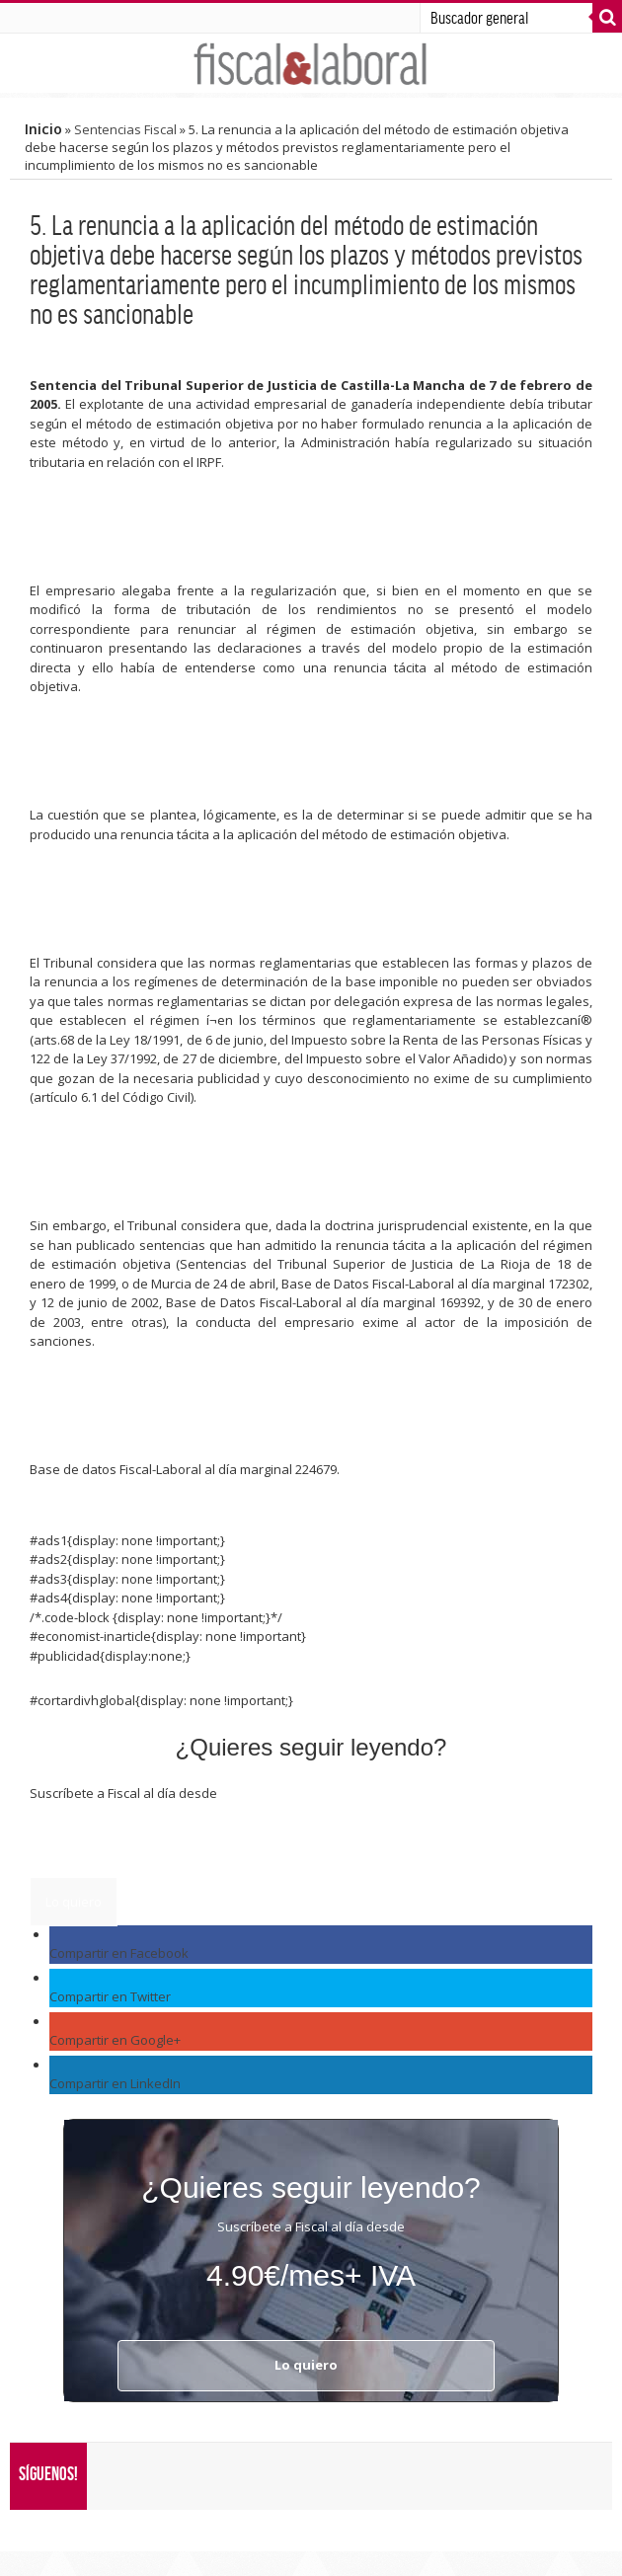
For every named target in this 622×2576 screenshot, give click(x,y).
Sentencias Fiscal (125, 129)
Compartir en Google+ (115, 2040)
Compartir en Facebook (119, 1953)
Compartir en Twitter (110, 1996)
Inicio (43, 128)
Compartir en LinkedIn (115, 2083)
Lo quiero (73, 1902)
